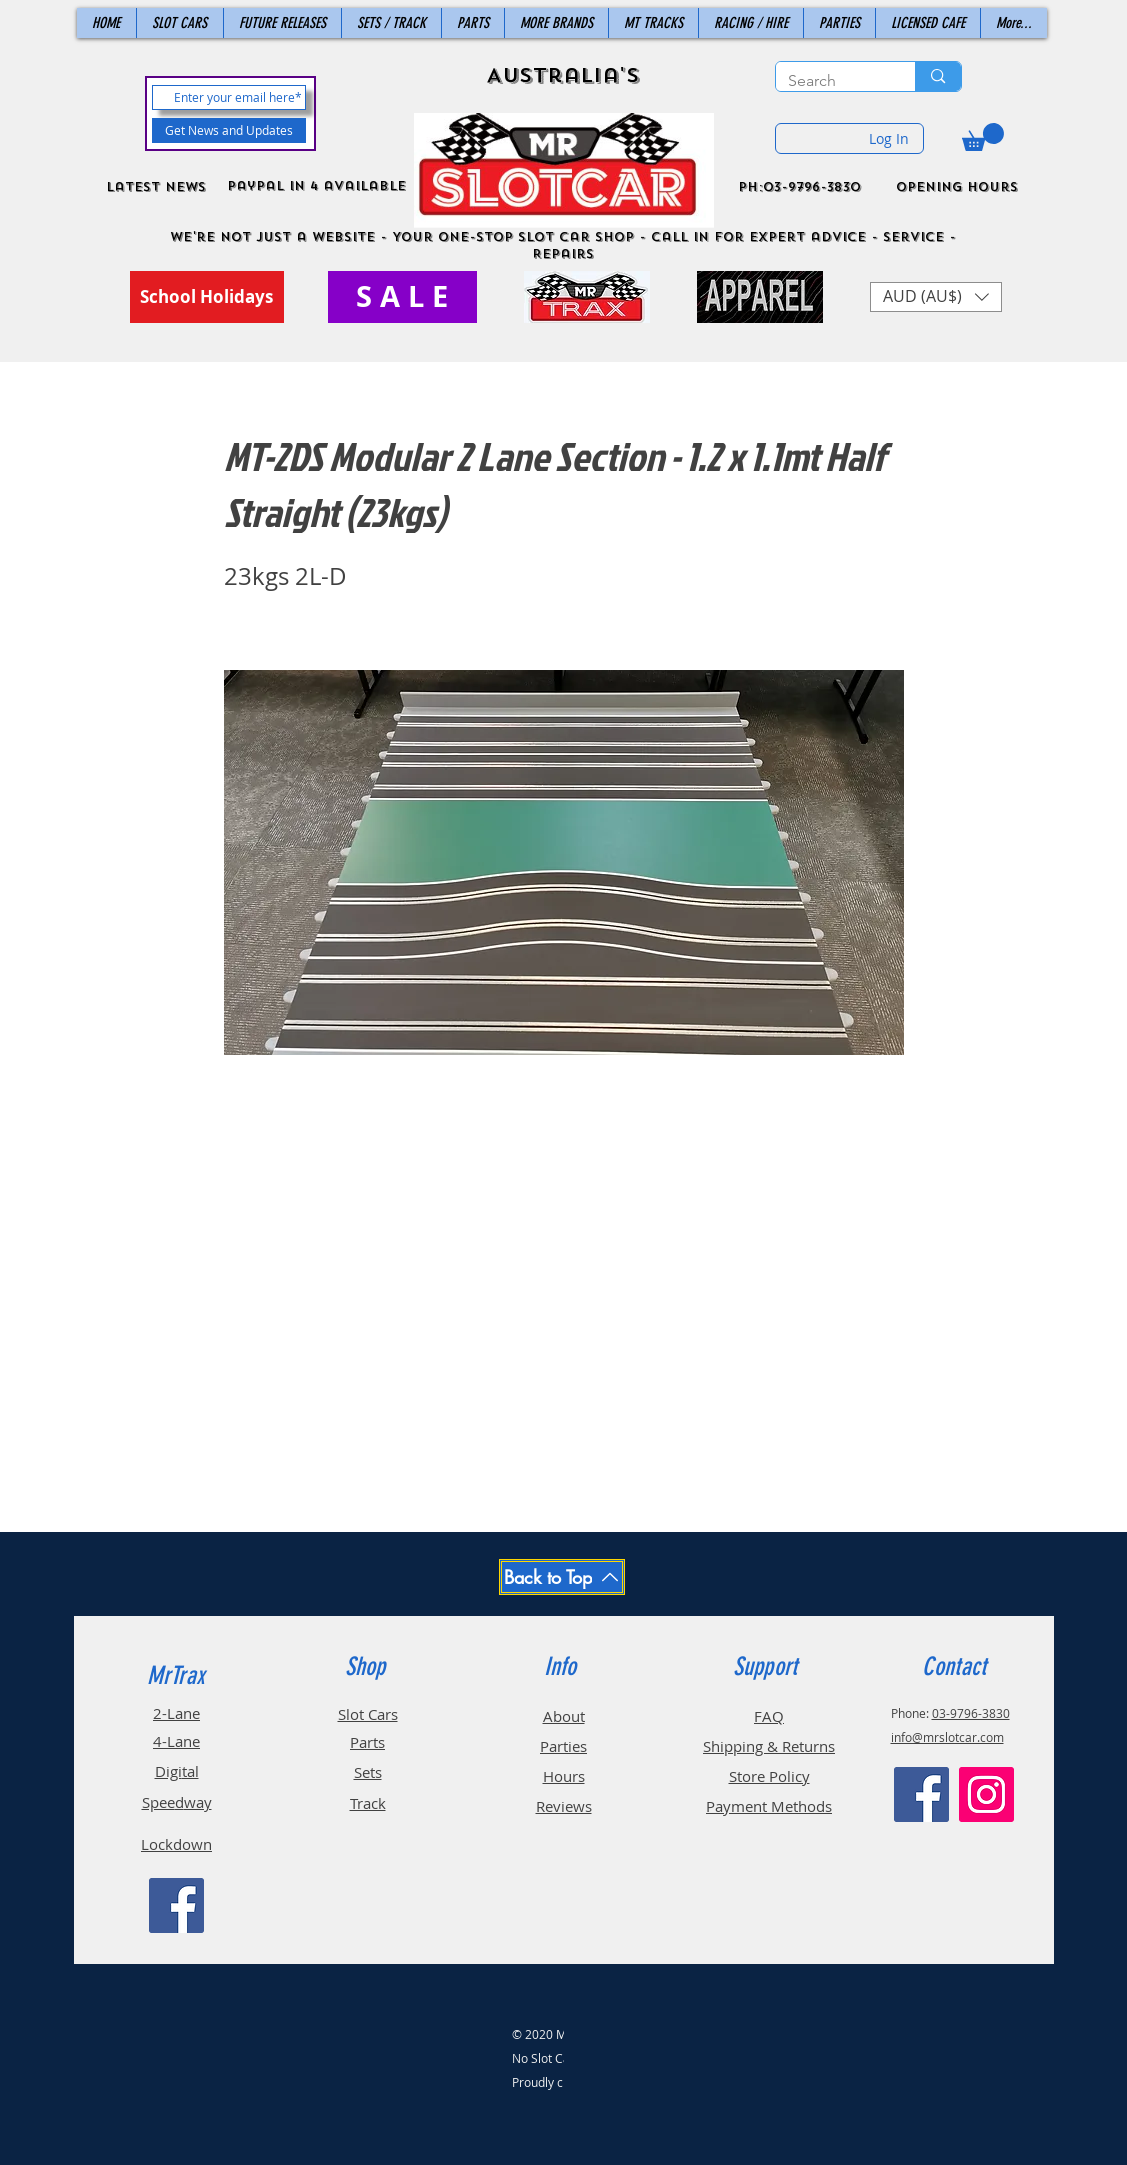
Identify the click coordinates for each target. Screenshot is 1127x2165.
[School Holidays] (207, 297)
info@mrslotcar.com (947, 1737)
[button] (983, 137)
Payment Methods (769, 1806)
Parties (563, 1746)
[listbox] (936, 297)
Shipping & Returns (769, 1746)
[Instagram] (986, 1794)
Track (368, 1803)
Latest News (156, 187)
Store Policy (769, 1776)
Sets (368, 1772)
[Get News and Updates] (229, 130)
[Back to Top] (562, 1577)
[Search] (831, 81)
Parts (367, 1742)
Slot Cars (368, 1714)
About (564, 1716)
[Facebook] (176, 1905)
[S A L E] (402, 297)
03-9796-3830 (971, 1713)
